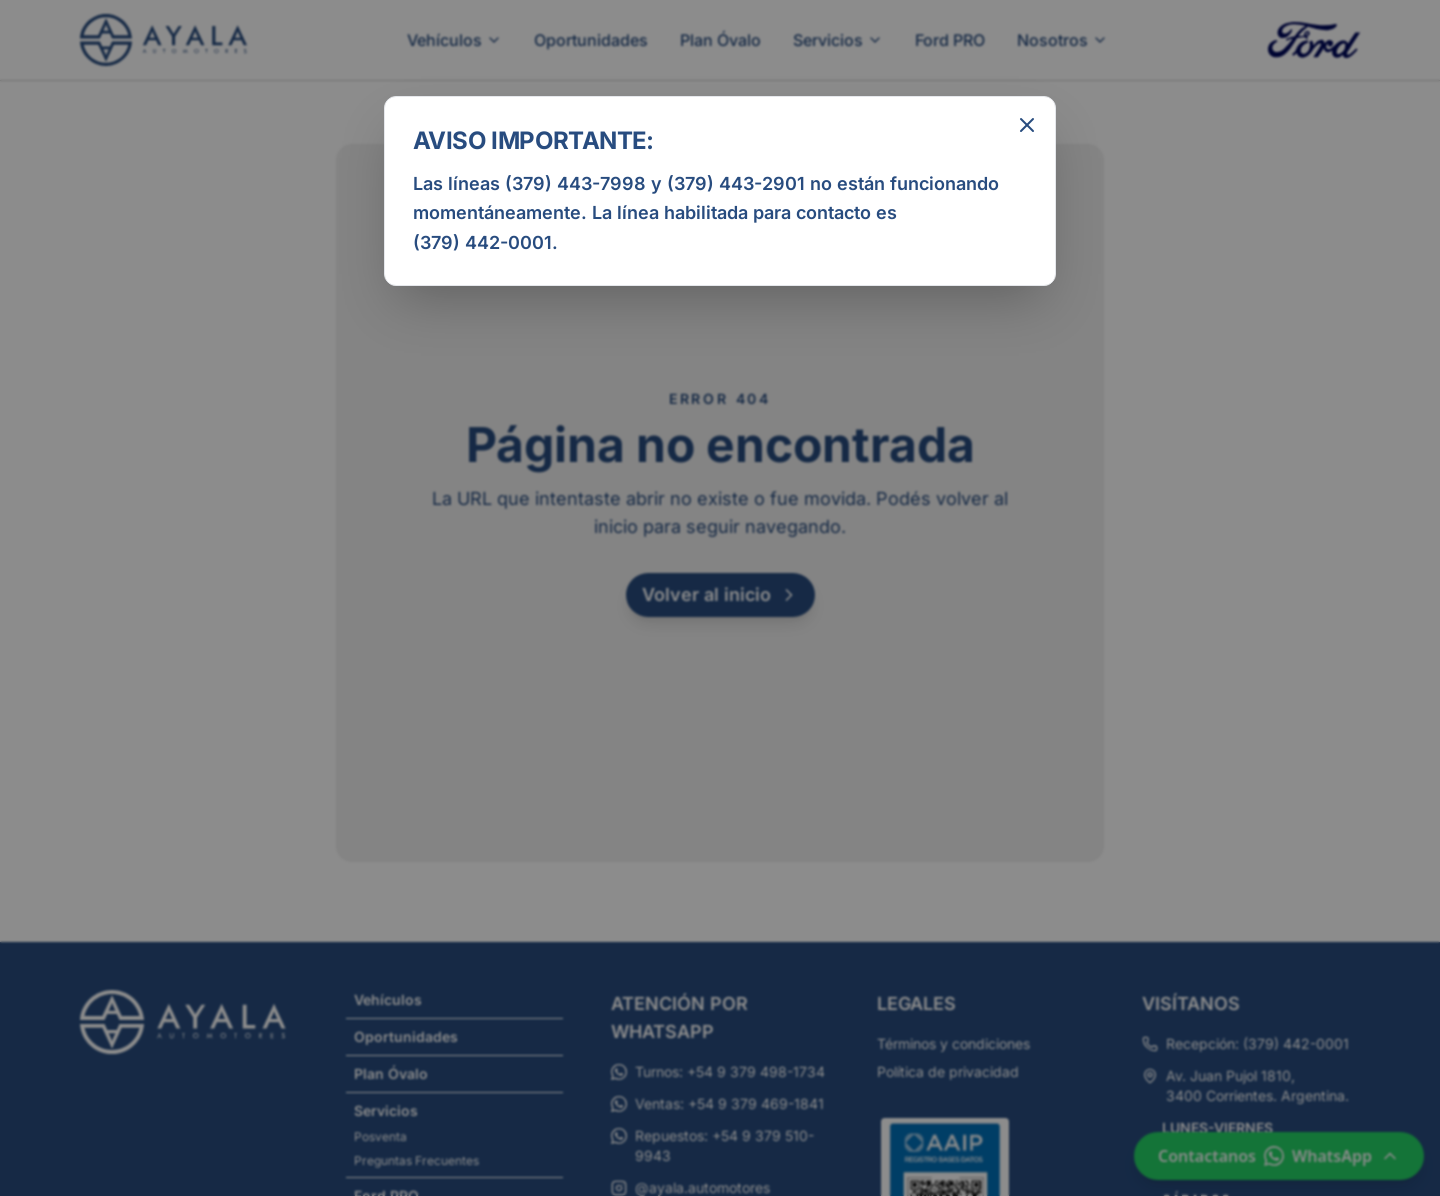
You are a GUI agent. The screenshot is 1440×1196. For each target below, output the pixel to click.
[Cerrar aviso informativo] (1027, 125)
